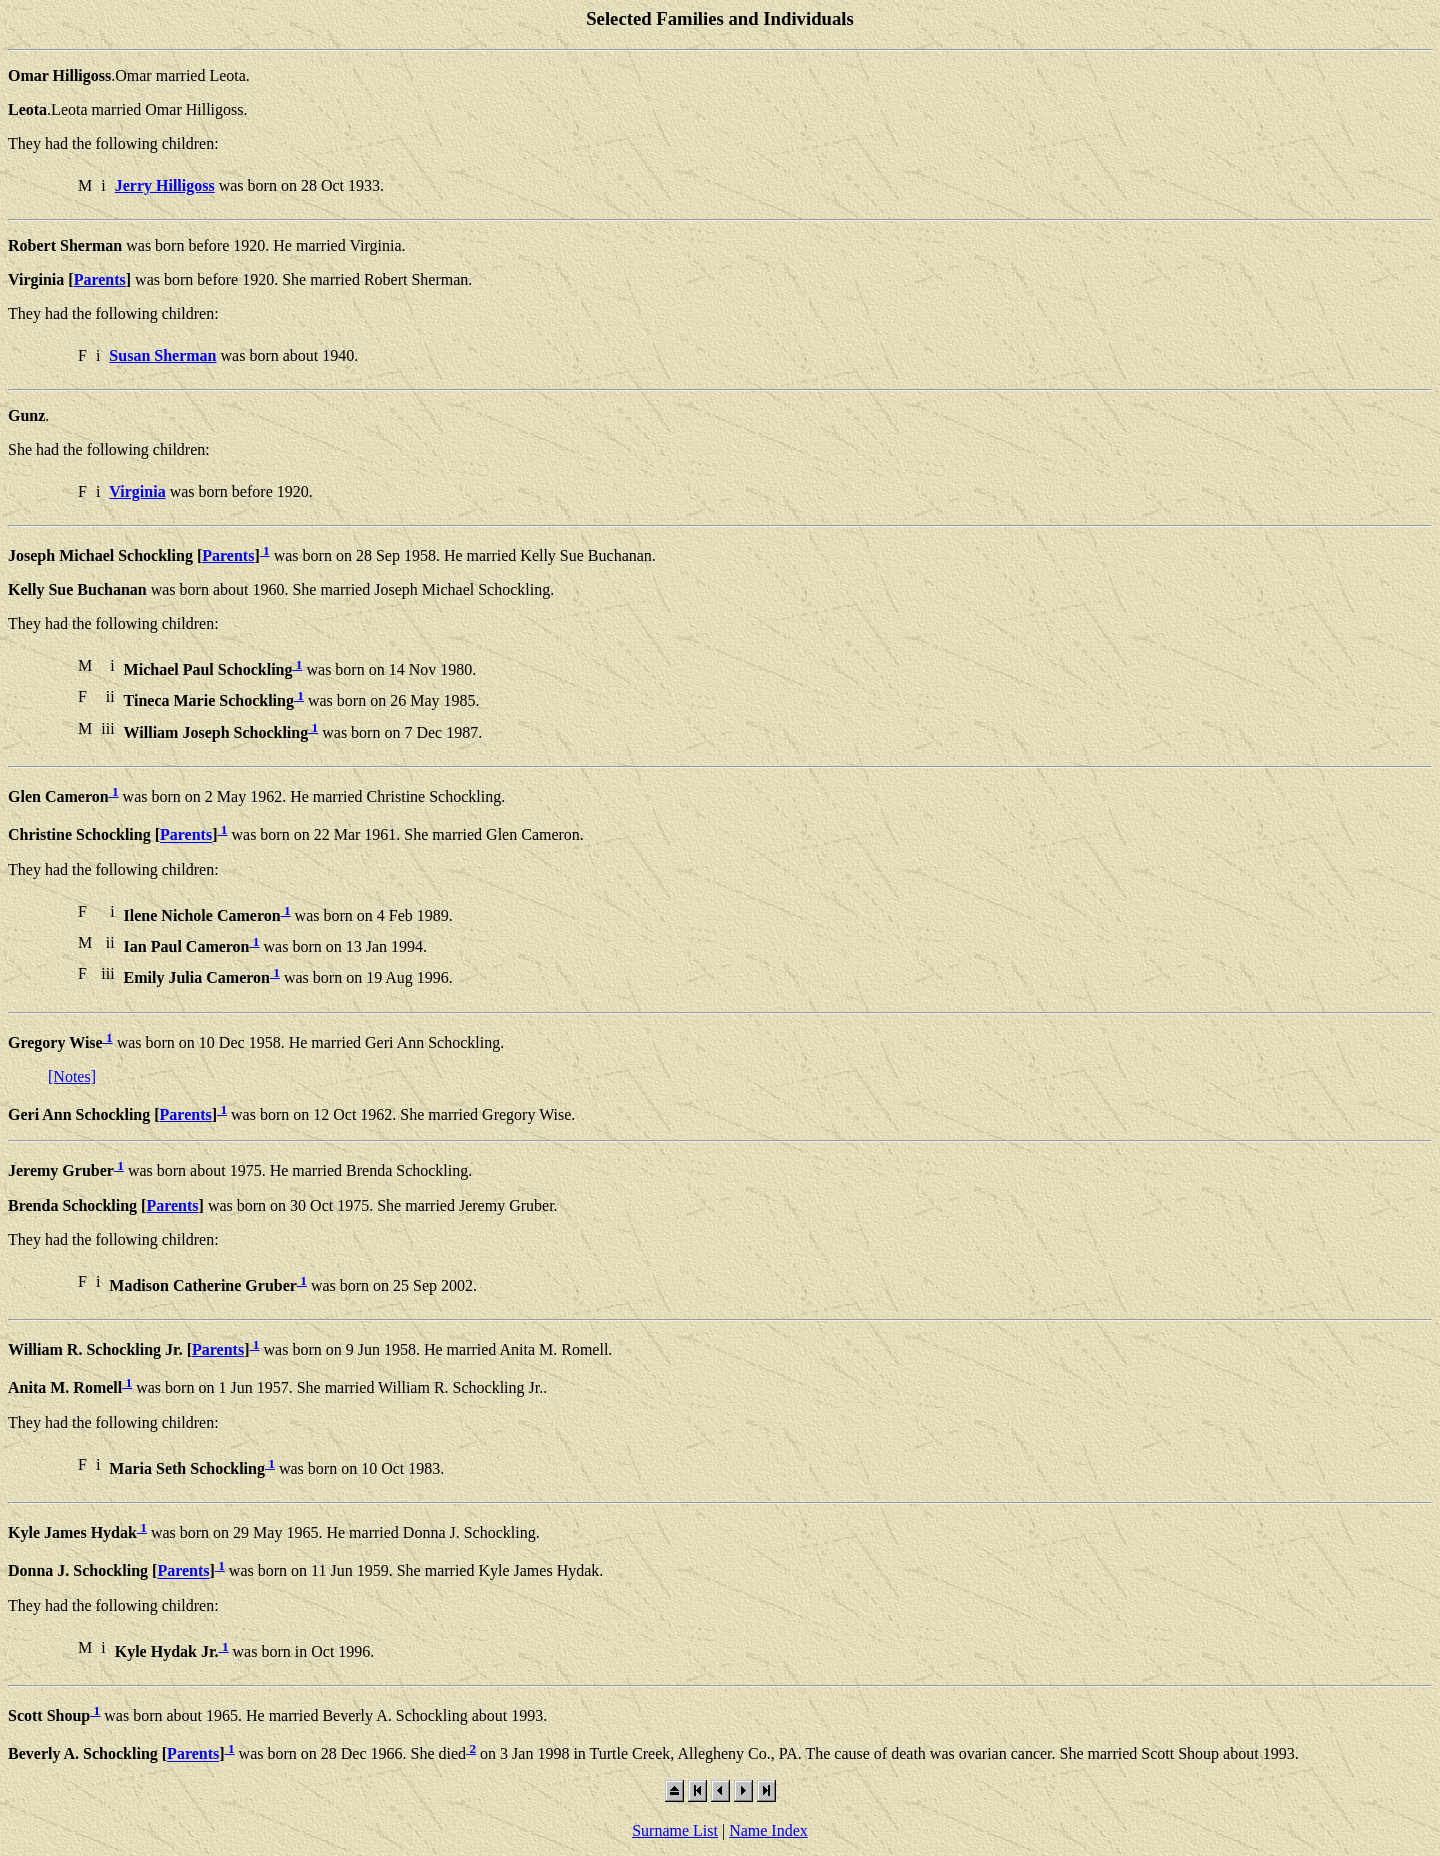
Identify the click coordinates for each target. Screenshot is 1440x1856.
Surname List (675, 1830)
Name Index (768, 1830)
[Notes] (72, 1076)
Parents (100, 279)
